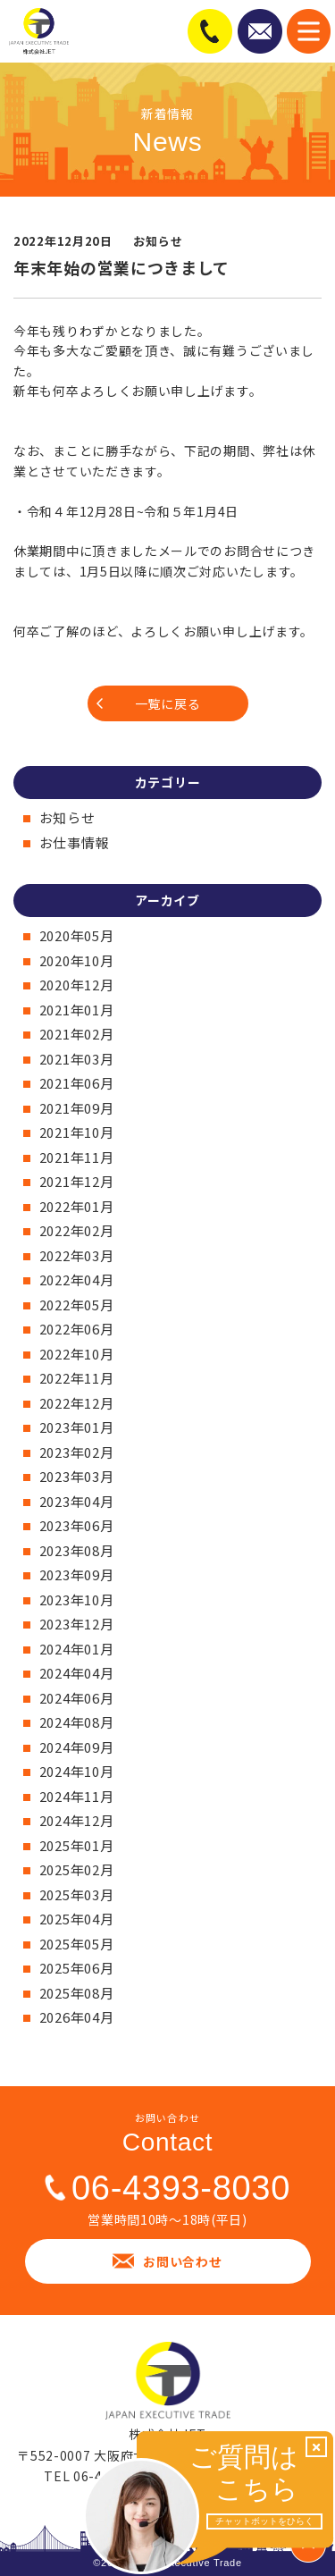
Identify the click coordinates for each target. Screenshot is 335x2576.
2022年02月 (76, 1230)
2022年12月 (76, 1402)
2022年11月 (76, 1377)
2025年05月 (76, 1943)
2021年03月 (76, 1058)
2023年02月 (76, 1452)
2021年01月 (76, 1009)
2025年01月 (76, 1845)
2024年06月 (76, 1697)
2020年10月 (76, 960)
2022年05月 (76, 1304)
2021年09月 (76, 1108)
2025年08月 (76, 1992)
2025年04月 (76, 1918)
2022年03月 (76, 1255)
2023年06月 (76, 1525)
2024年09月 (76, 1747)
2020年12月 (76, 984)
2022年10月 (76, 1353)
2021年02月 (76, 1033)
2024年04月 (76, 1672)
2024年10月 (76, 1771)
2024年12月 (76, 1820)
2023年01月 (76, 1427)
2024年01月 (76, 1648)
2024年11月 (76, 1796)
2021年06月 (76, 1082)
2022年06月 (76, 1328)
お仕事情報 (74, 842)
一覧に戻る (168, 703)
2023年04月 (76, 1501)
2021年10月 (76, 1132)
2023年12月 (76, 1623)
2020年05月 (76, 935)
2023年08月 (76, 1550)
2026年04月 (76, 2017)
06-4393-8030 (180, 2188)
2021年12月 (76, 1181)
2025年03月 (76, 1894)
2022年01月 (76, 1206)
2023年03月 (76, 1476)
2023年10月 (76, 1599)
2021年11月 (76, 1157)
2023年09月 (76, 1574)
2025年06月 (76, 1967)
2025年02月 (76, 1869)
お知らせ (67, 817)
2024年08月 (76, 1722)
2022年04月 (76, 1279)
